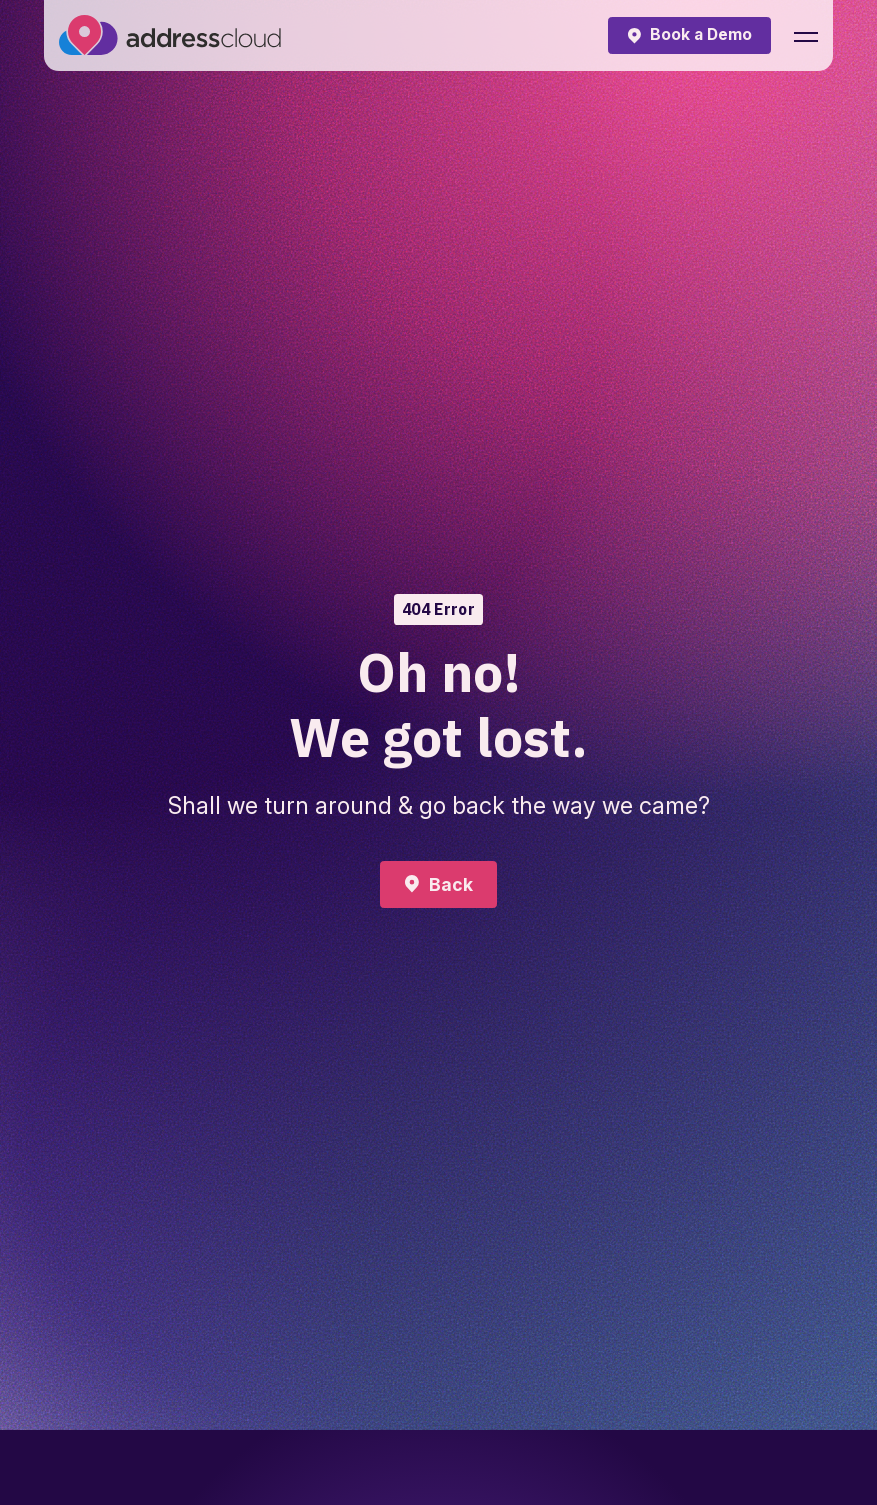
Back (451, 884)
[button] (806, 36)
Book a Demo (701, 34)
